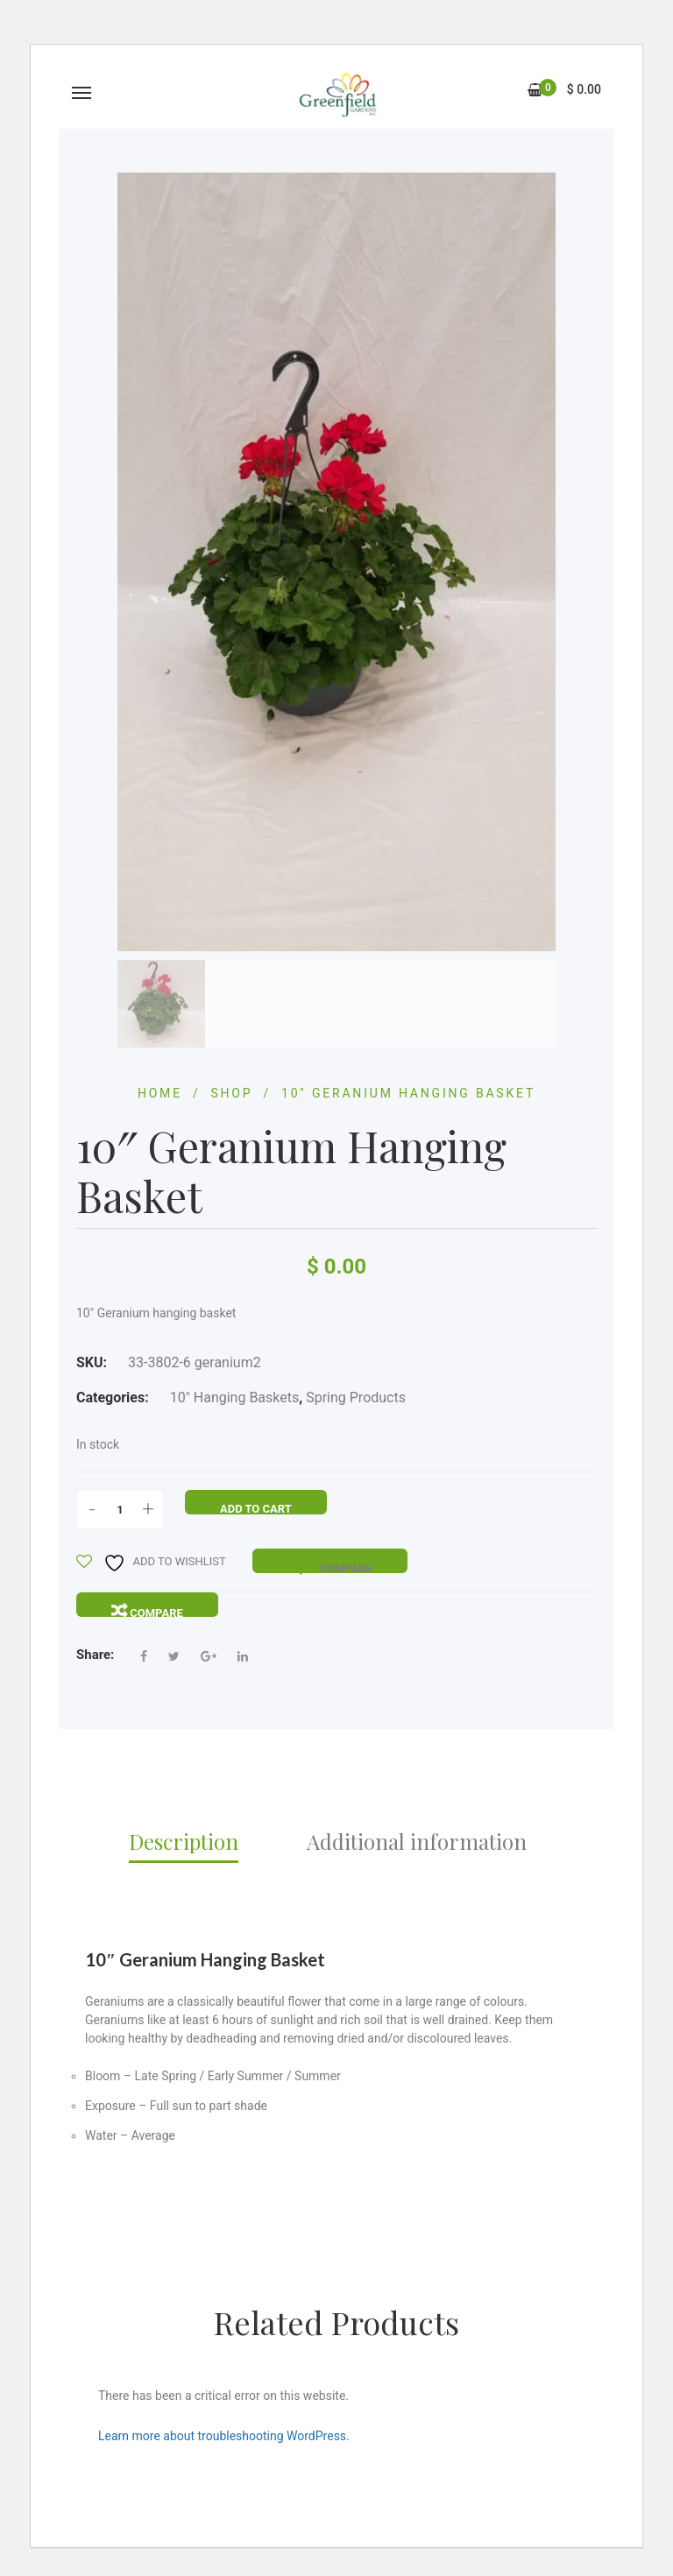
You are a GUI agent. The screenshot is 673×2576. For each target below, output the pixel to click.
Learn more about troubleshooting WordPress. (224, 2436)
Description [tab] (183, 1841)
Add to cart (256, 1508)
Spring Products (356, 1397)
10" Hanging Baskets (235, 1397)
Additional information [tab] (417, 1841)
